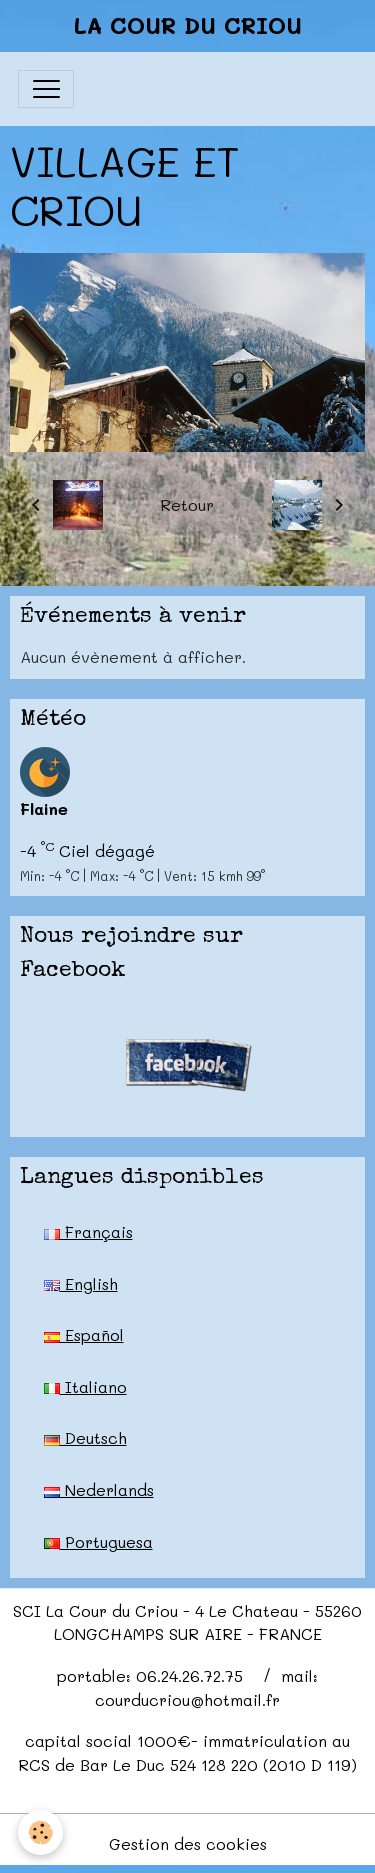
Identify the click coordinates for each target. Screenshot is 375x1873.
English (81, 1283)
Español (84, 1334)
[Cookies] (40, 1832)
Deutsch (85, 1437)
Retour (187, 504)
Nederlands (99, 1489)
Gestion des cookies (188, 1843)
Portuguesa (98, 1541)
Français (88, 1231)
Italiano (85, 1386)
